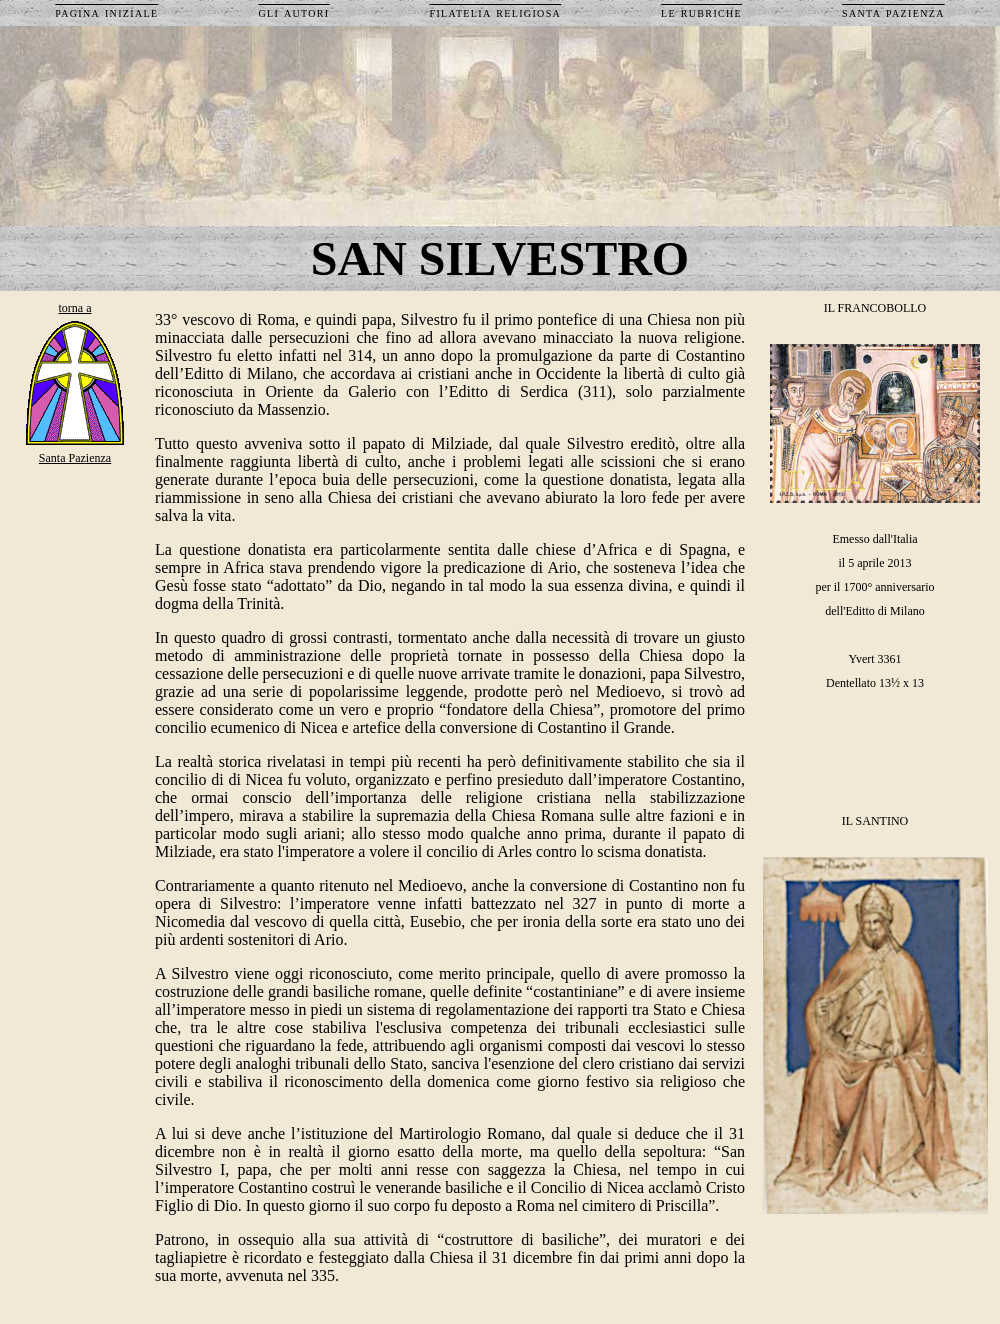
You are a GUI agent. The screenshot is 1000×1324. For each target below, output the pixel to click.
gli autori (293, 12)
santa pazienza (893, 12)
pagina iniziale (106, 12)
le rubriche (701, 12)
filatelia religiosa (495, 12)
